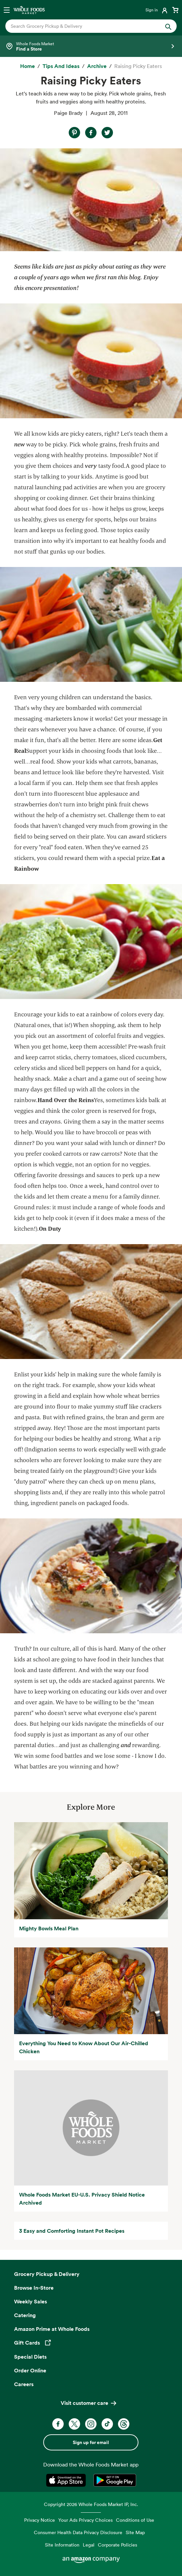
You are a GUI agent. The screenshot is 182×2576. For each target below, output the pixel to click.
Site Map (135, 2532)
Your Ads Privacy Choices (85, 2520)
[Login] (157, 10)
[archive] (97, 66)
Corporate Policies (117, 2545)
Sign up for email (91, 2442)
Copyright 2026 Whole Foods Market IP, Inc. (91, 2504)
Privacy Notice (39, 2520)
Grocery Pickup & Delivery (46, 2274)
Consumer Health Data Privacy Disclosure (78, 2532)
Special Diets (30, 2356)
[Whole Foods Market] (29, 9)
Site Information (62, 2545)
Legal (89, 2545)
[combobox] (83, 26)
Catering (25, 2315)
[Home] (27, 66)
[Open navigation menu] (7, 9)
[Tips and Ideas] (61, 66)
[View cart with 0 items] (175, 9)
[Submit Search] (168, 26)
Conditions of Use (135, 2520)
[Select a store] (91, 46)
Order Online (30, 2370)
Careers (24, 2384)
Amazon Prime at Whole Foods (51, 2329)
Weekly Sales (30, 2301)
